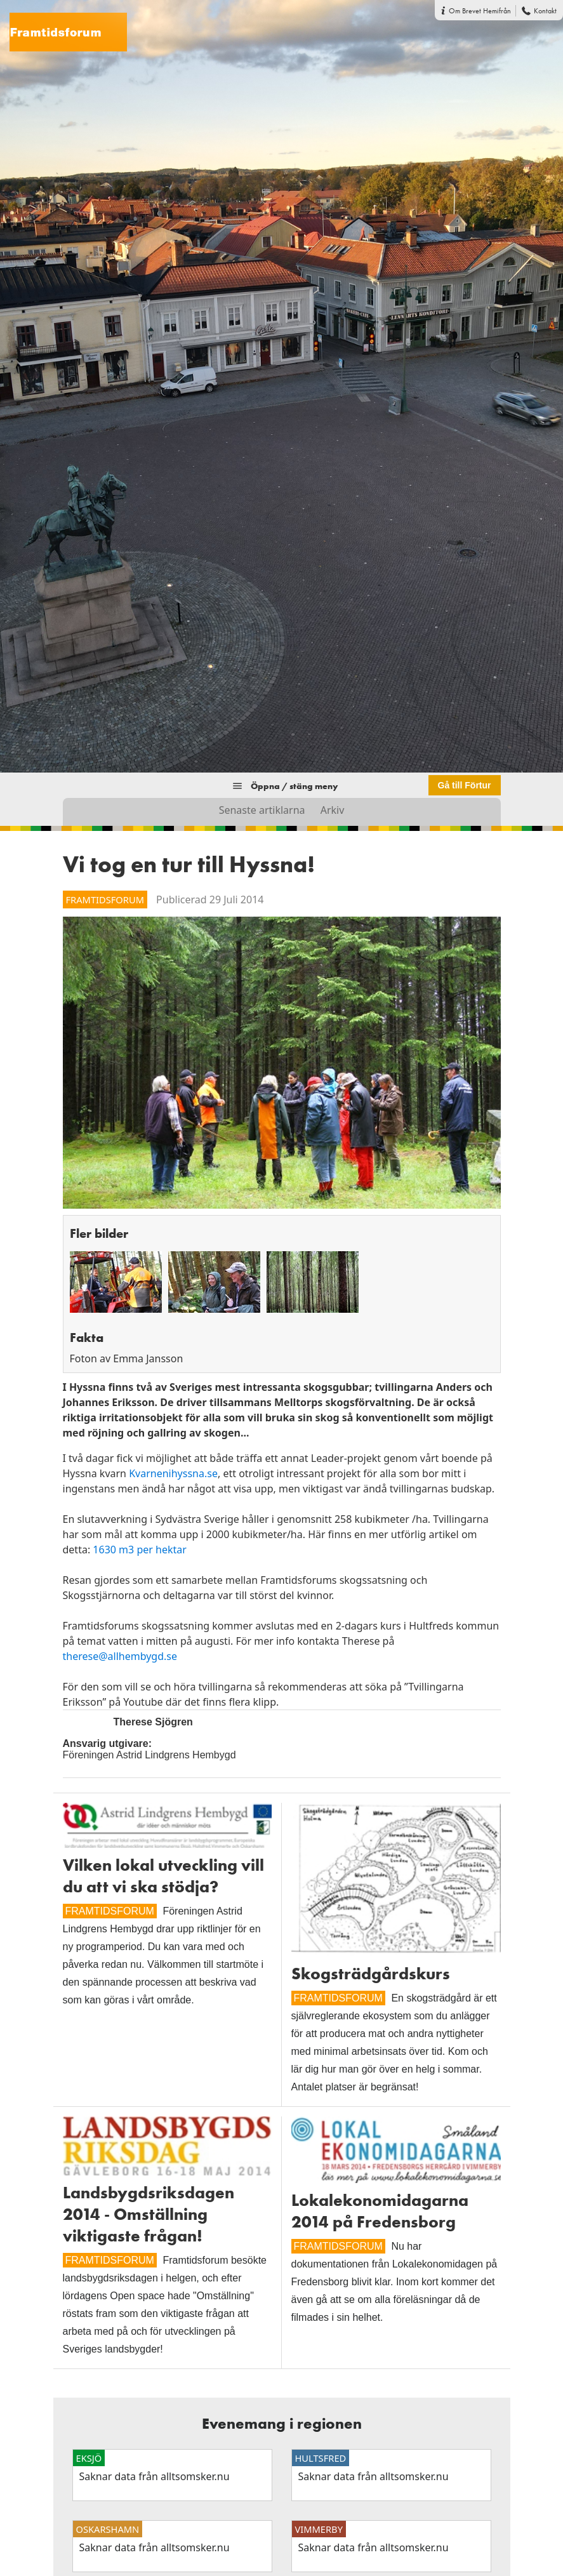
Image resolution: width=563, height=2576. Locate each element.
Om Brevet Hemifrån (480, 11)
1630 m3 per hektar (140, 1550)
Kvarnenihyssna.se (173, 1473)
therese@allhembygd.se (120, 1656)
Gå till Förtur (464, 785)
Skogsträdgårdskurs (370, 1973)
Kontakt (545, 11)
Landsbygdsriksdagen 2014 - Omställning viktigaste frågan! (148, 2214)
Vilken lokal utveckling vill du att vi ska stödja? (163, 1875)
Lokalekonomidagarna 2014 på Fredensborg (379, 2211)
